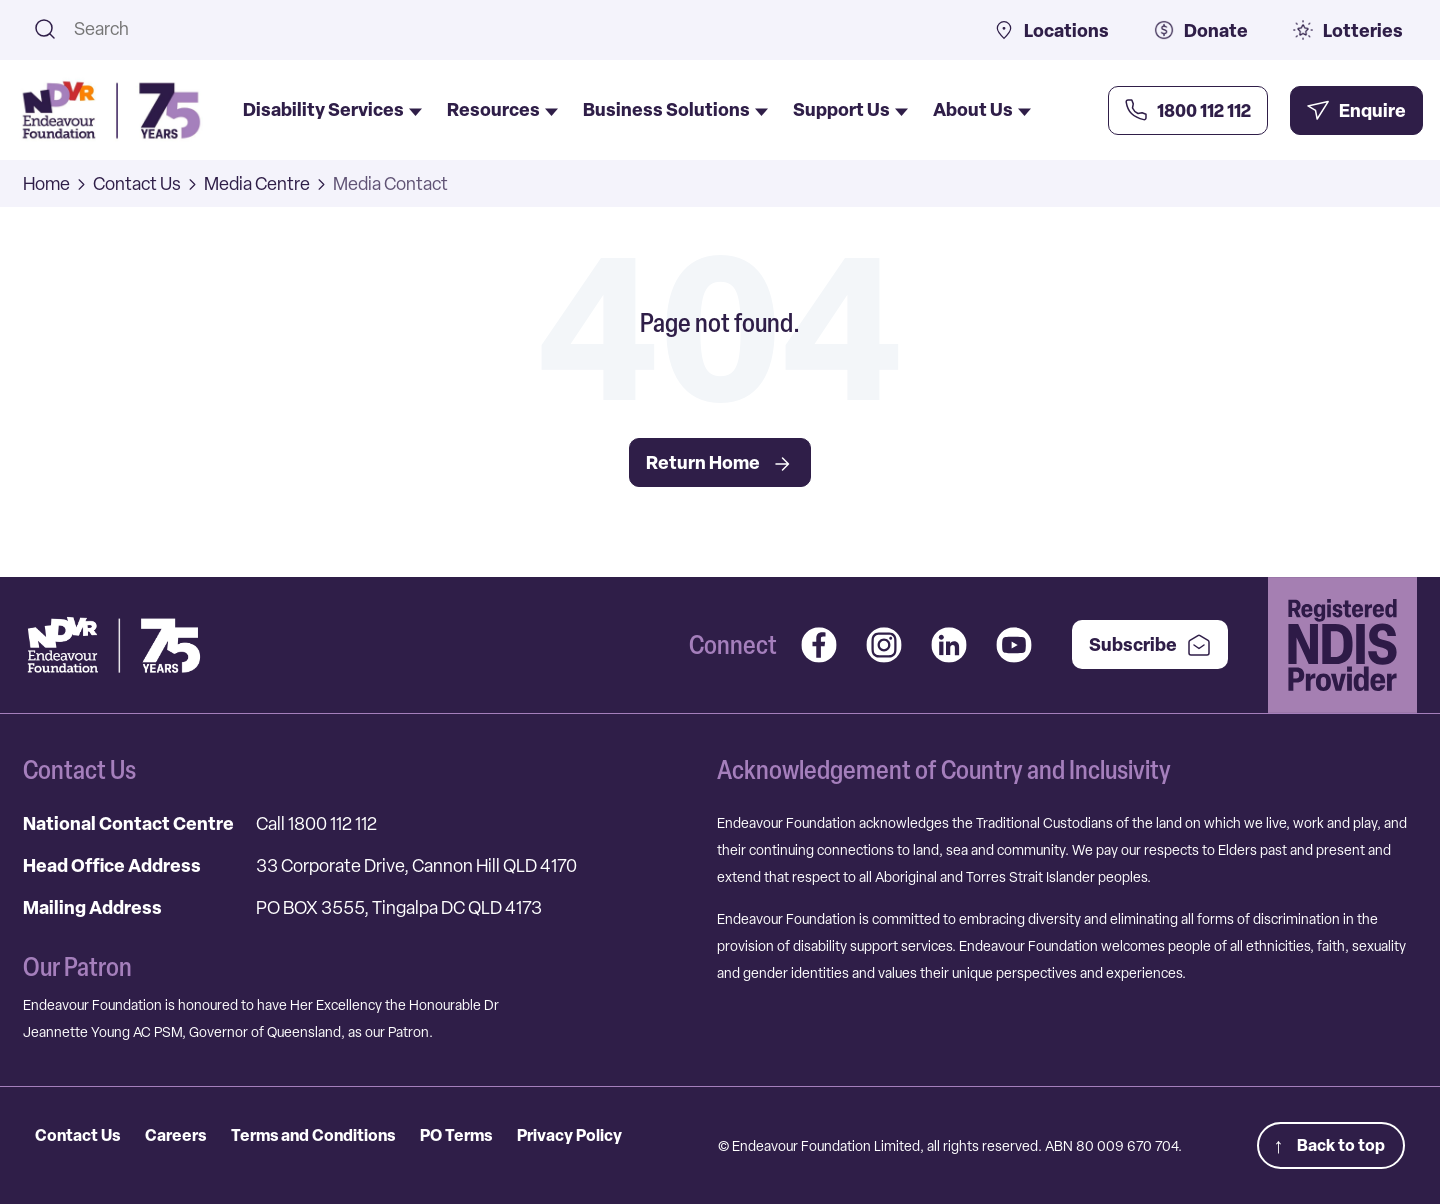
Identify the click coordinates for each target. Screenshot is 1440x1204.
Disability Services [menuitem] (332, 110)
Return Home (720, 463)
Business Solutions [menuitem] (675, 110)
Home (46, 183)
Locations (1051, 30)
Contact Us (137, 183)
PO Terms (456, 1135)
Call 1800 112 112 (316, 823)
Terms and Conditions (313, 1135)
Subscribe (1150, 644)
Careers (175, 1135)
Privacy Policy (569, 1135)
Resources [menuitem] (502, 110)
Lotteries (1348, 30)
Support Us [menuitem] (850, 110)
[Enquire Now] (1356, 110)
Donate (1201, 30)
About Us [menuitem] (982, 110)
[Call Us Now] (1188, 110)
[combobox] (508, 28)
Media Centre (257, 183)
